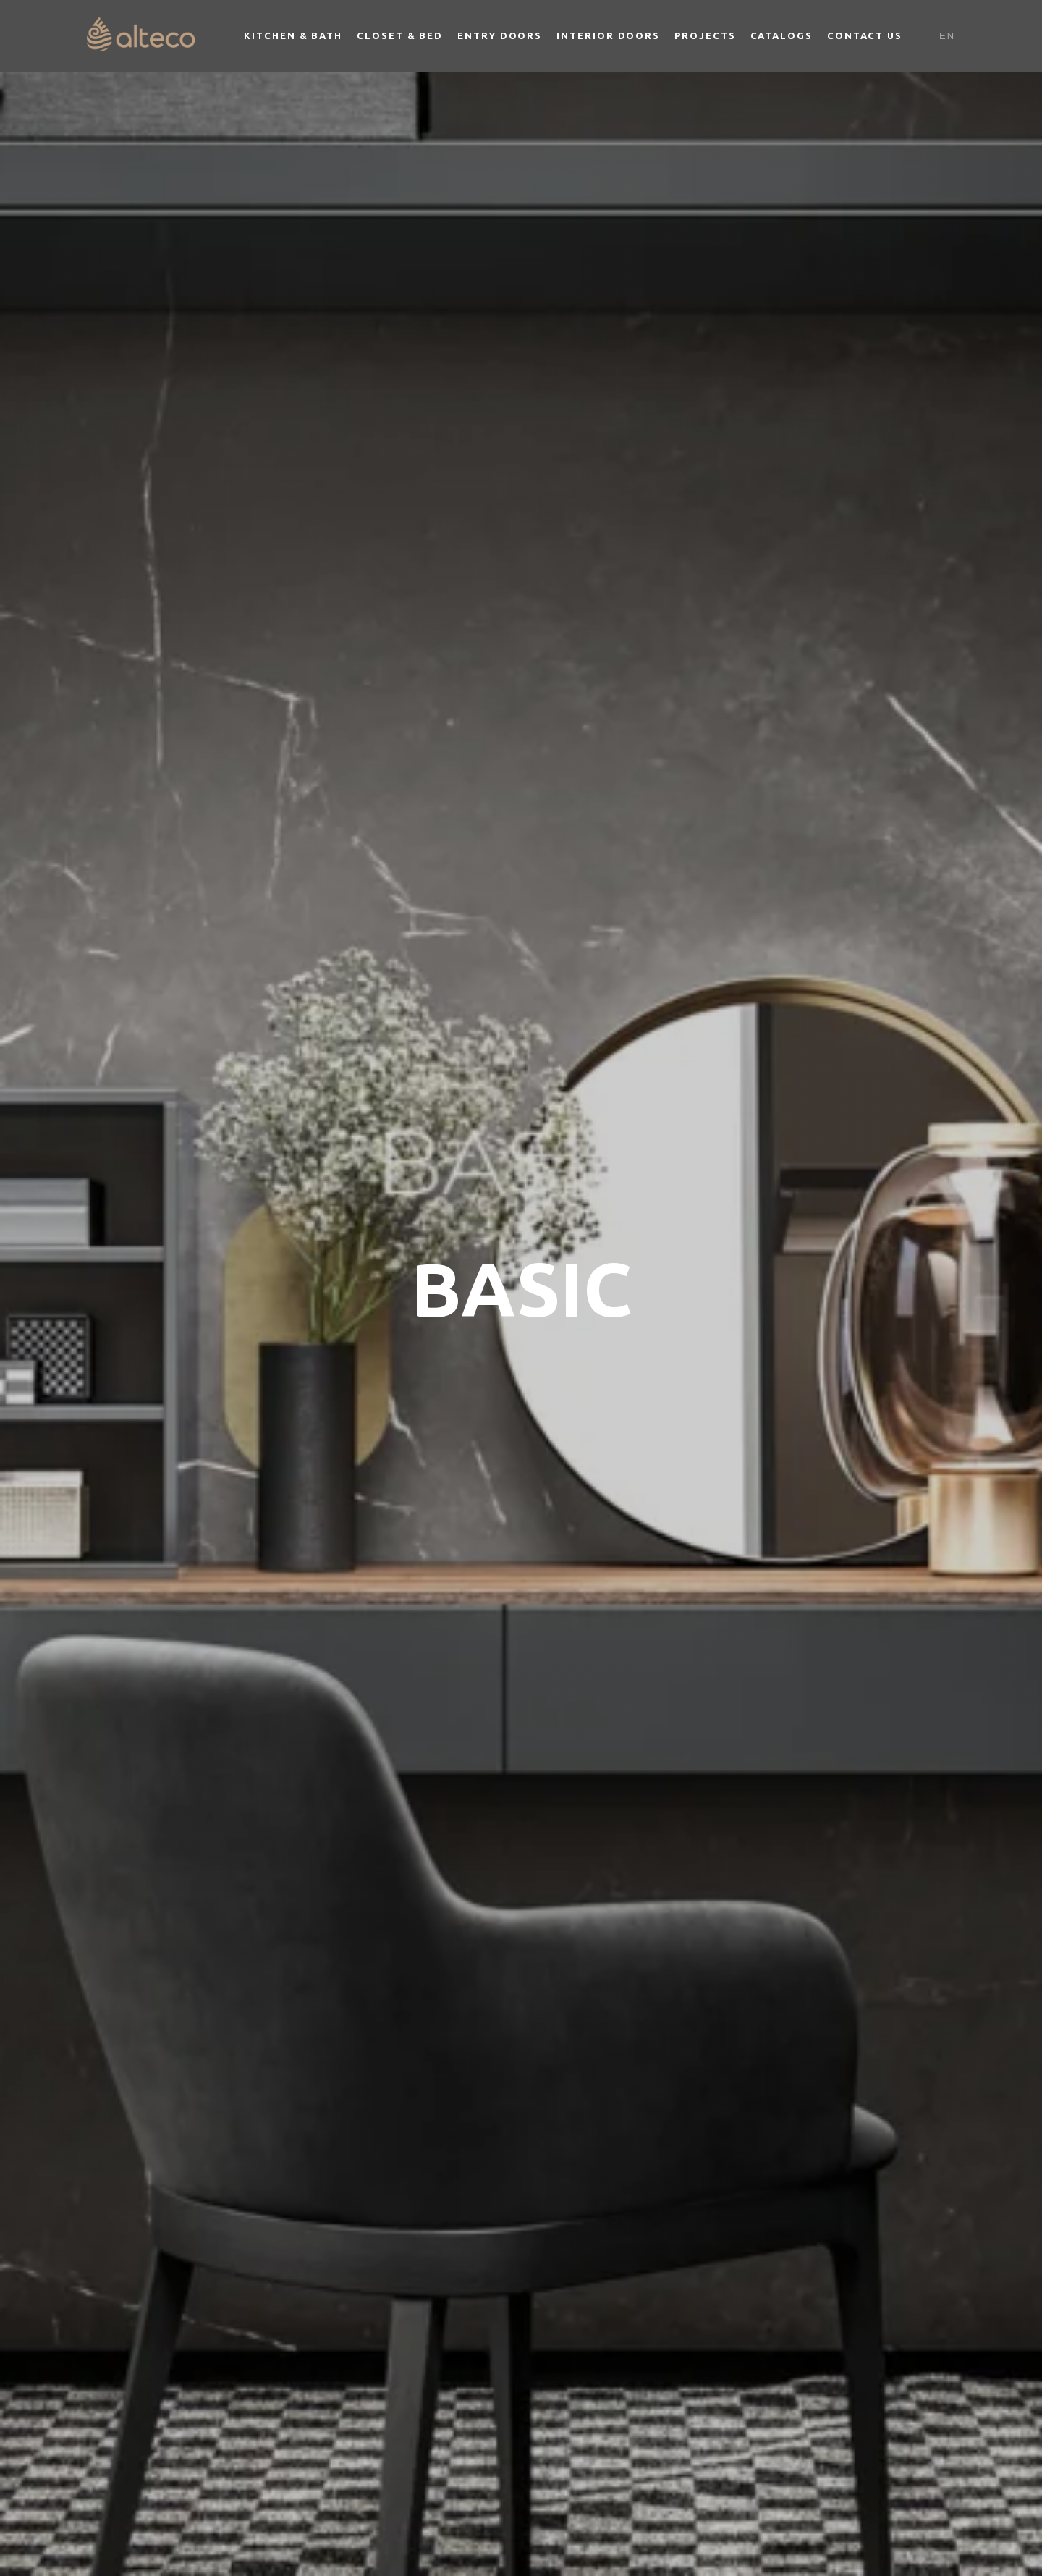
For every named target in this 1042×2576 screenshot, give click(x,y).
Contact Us (864, 35)
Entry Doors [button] (499, 35)
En (947, 35)
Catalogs (781, 35)
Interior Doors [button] (608, 35)
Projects (704, 35)
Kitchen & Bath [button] (293, 35)
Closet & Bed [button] (400, 35)
